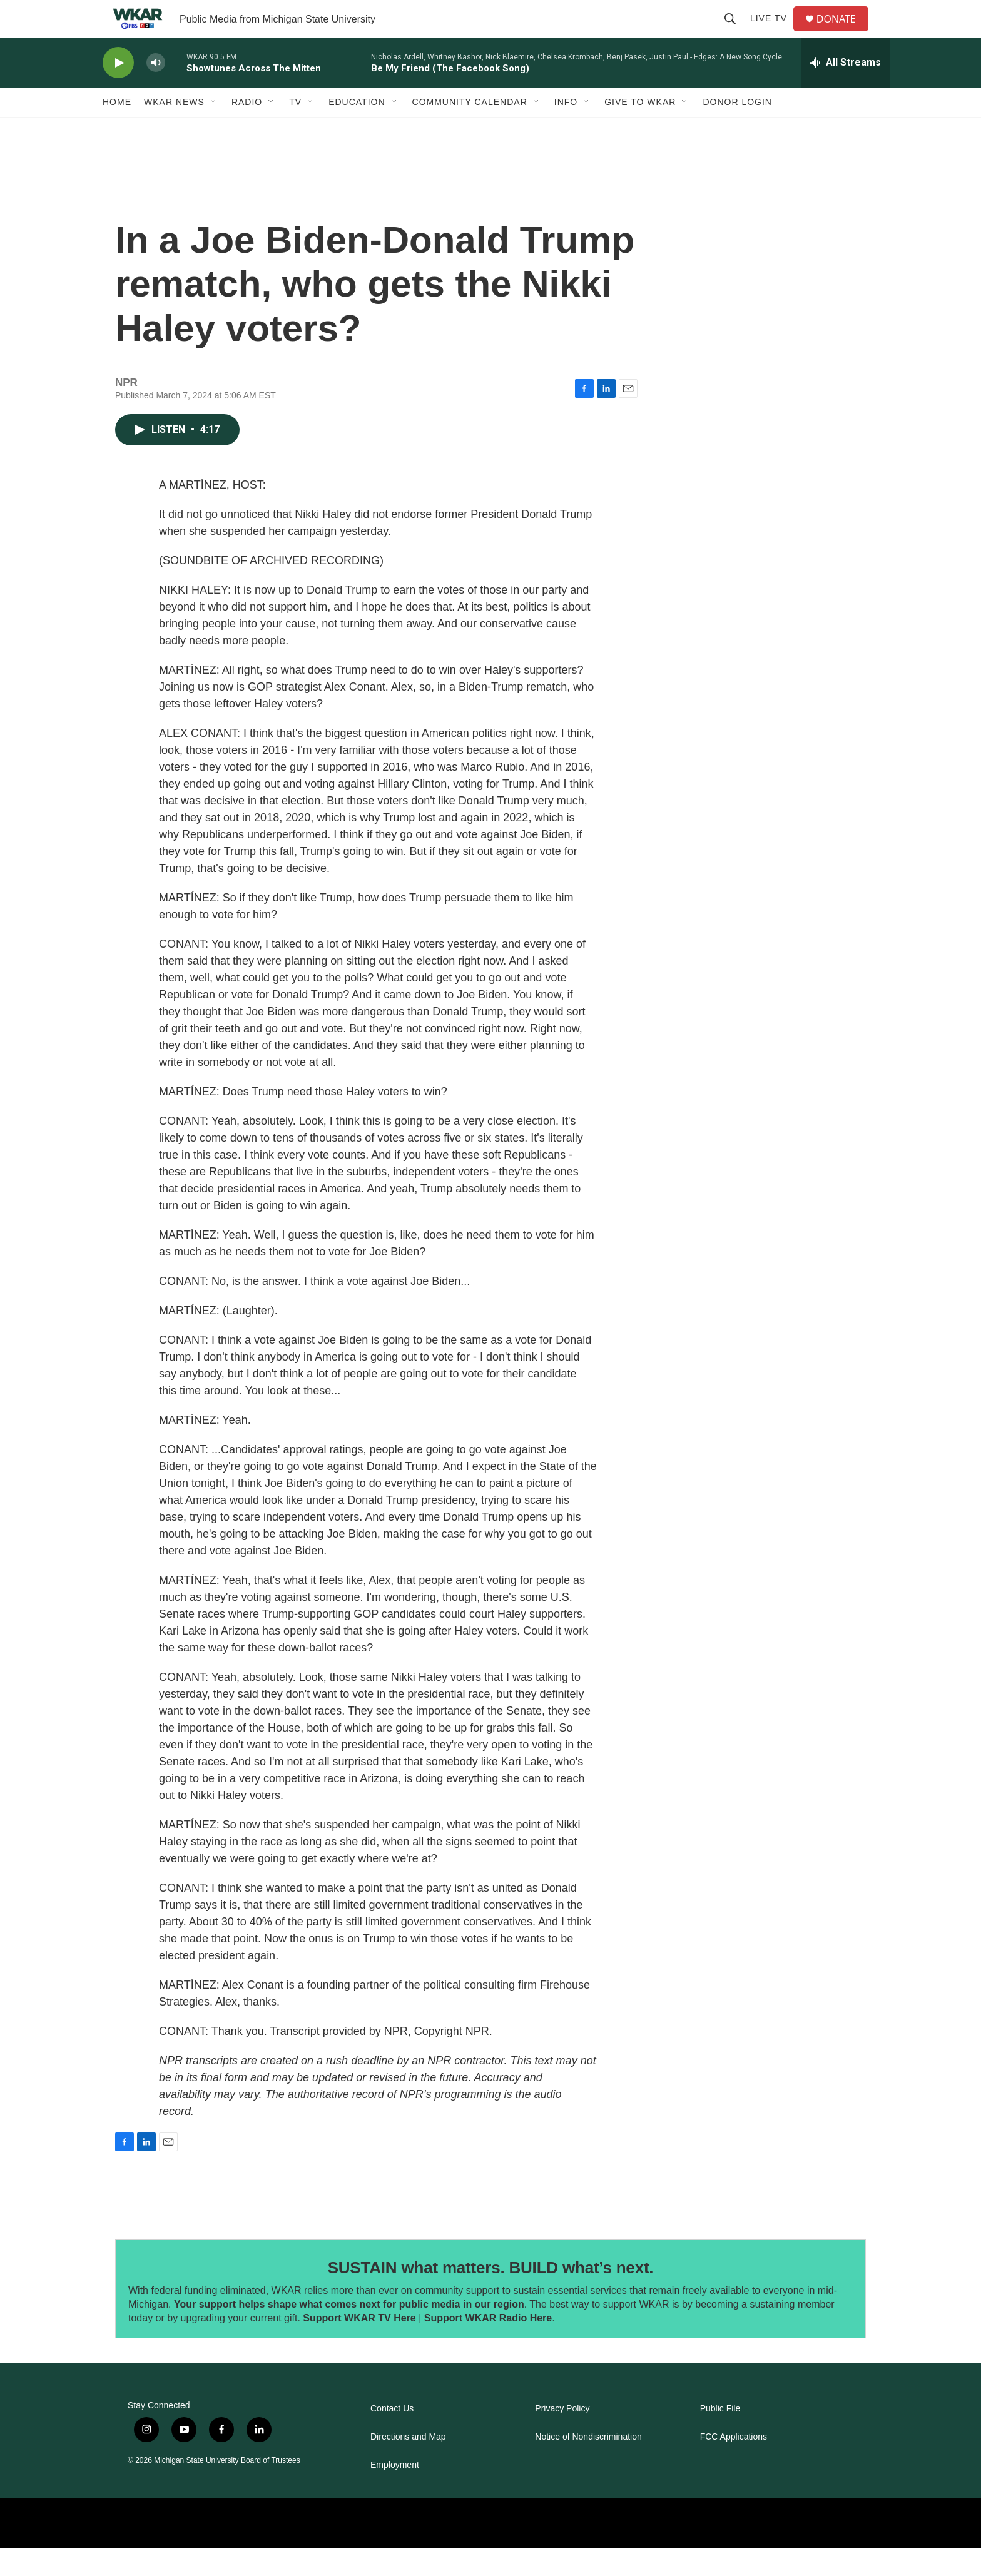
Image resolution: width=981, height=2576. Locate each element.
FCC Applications (733, 2465)
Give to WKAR (640, 130)
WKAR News (174, 130)
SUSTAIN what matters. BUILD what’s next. (491, 2295)
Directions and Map (408, 2465)
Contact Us (392, 2437)
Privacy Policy (562, 2437)
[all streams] (845, 91)
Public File (720, 2437)
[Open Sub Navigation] (214, 130)
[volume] (155, 91)
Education (356, 130)
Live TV (773, 33)
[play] (118, 91)
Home (117, 130)
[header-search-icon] (735, 32)
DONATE (843, 32)
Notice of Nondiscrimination (588, 2465)
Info (565, 130)
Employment (394, 2493)
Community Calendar (469, 130)
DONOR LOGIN (737, 130)
